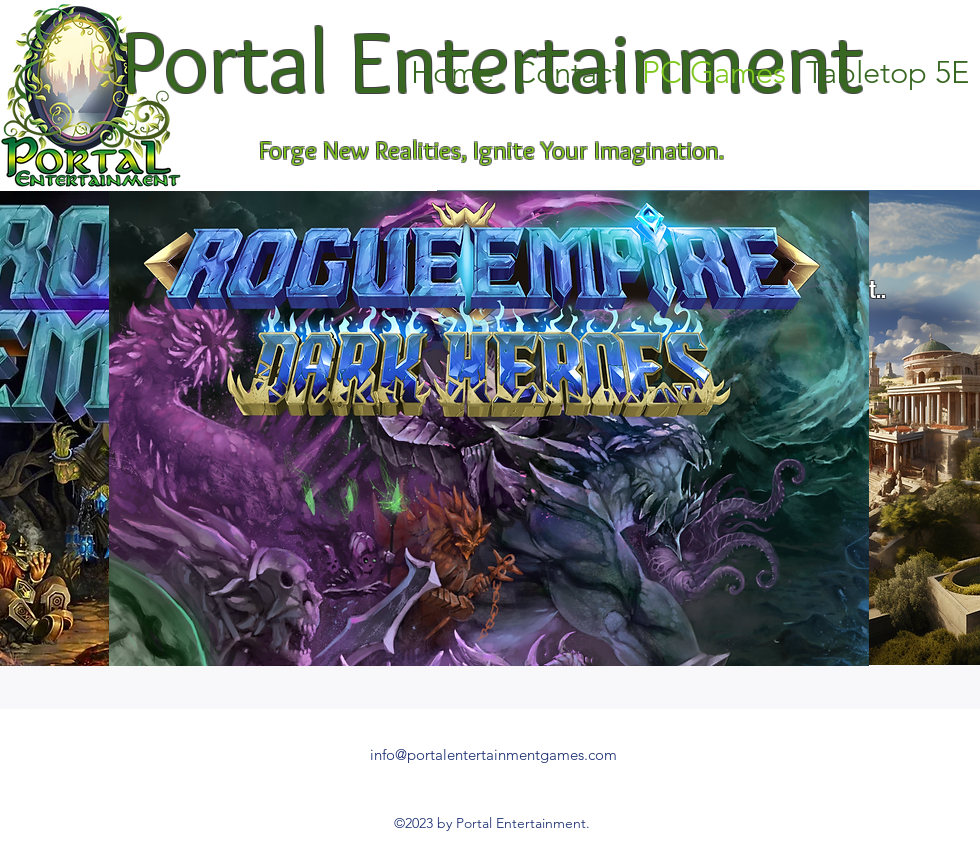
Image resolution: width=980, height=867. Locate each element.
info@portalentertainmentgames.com (493, 754)
